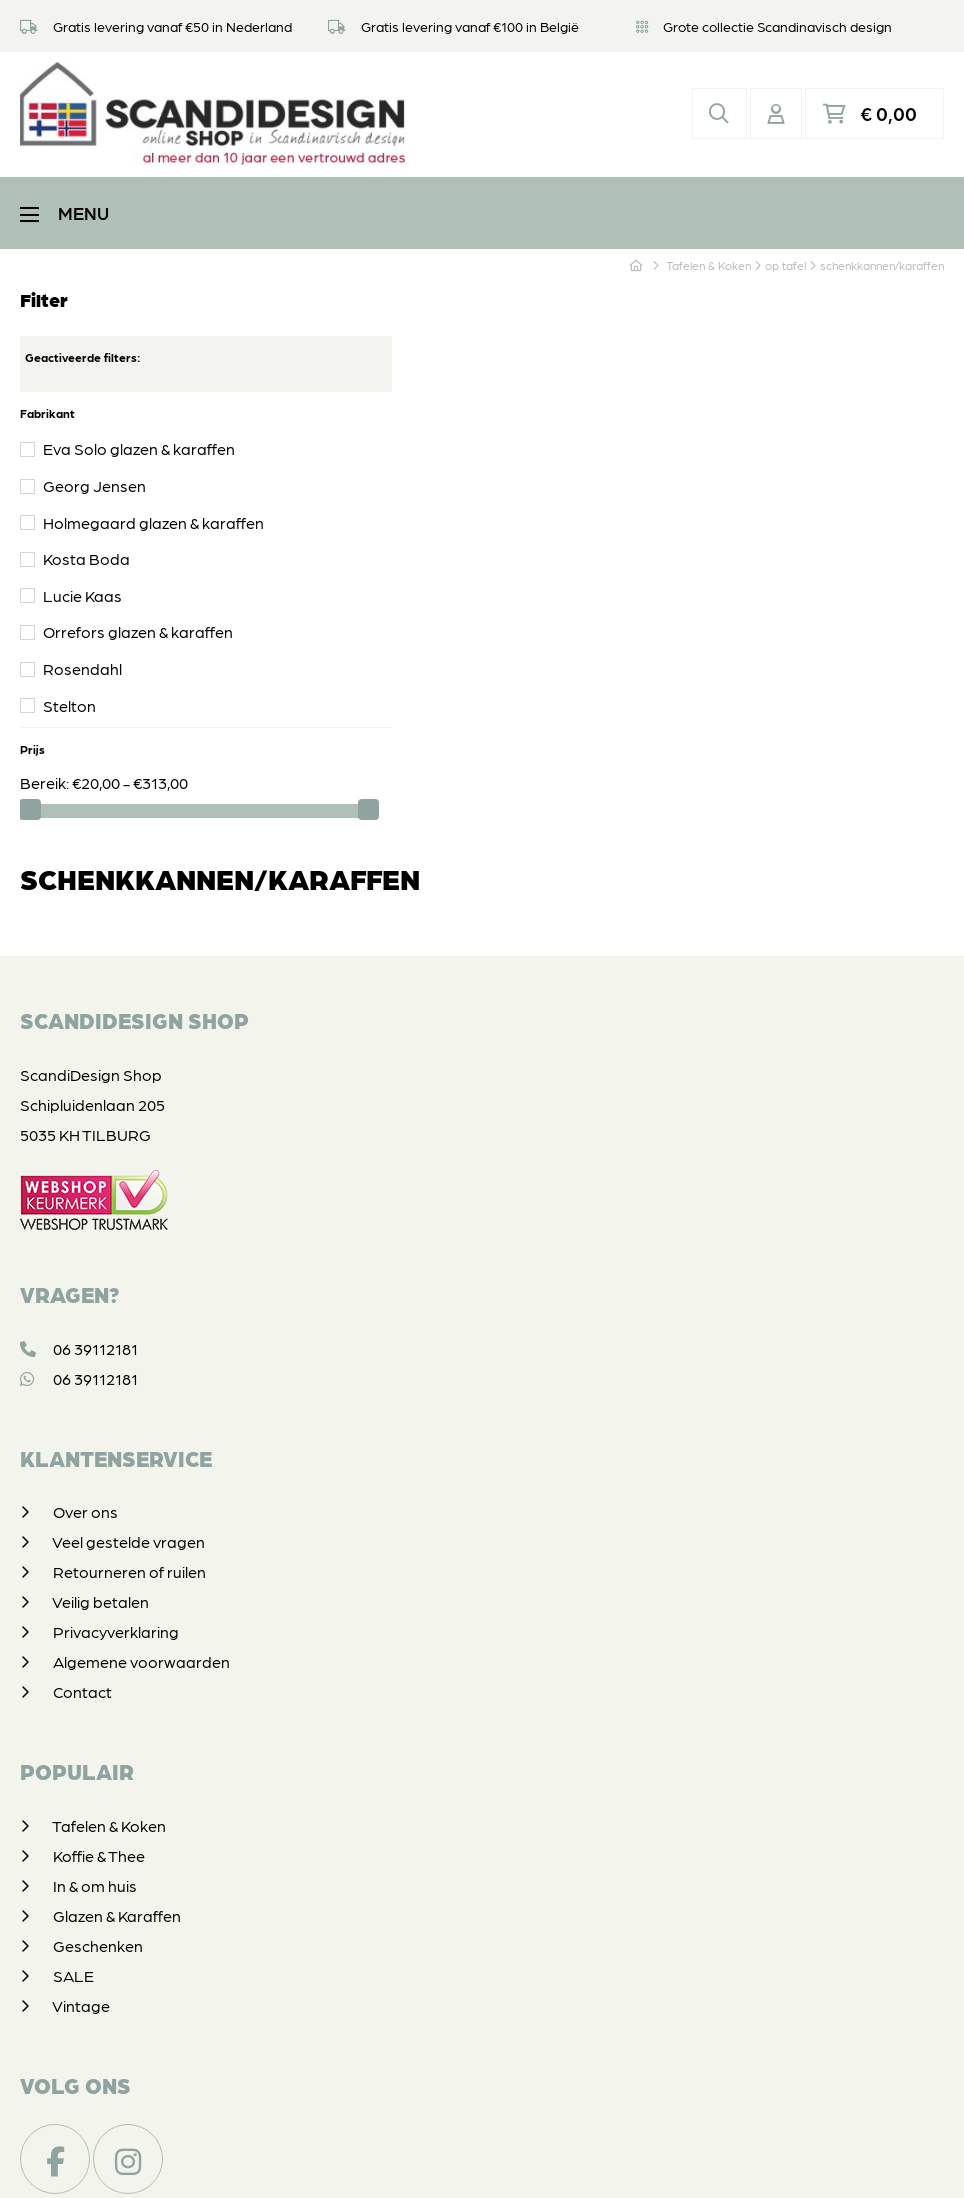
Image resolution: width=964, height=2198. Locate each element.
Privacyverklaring (116, 1511)
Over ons (85, 1391)
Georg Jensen (94, 462)
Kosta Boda (86, 565)
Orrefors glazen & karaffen (138, 639)
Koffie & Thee (99, 1735)
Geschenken (98, 1825)
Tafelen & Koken (109, 1705)
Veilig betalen (100, 1481)
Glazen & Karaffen (117, 1795)
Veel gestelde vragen (128, 1421)
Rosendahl (82, 675)
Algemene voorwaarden (141, 1541)
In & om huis (95, 1765)
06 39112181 (79, 1228)
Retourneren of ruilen (129, 1451)
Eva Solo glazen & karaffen (139, 426)
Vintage (81, 1885)
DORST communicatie (754, 2162)
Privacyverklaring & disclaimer (478, 2162)
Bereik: (46, 760)
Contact (82, 1571)
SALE (73, 1855)
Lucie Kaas (82, 602)
